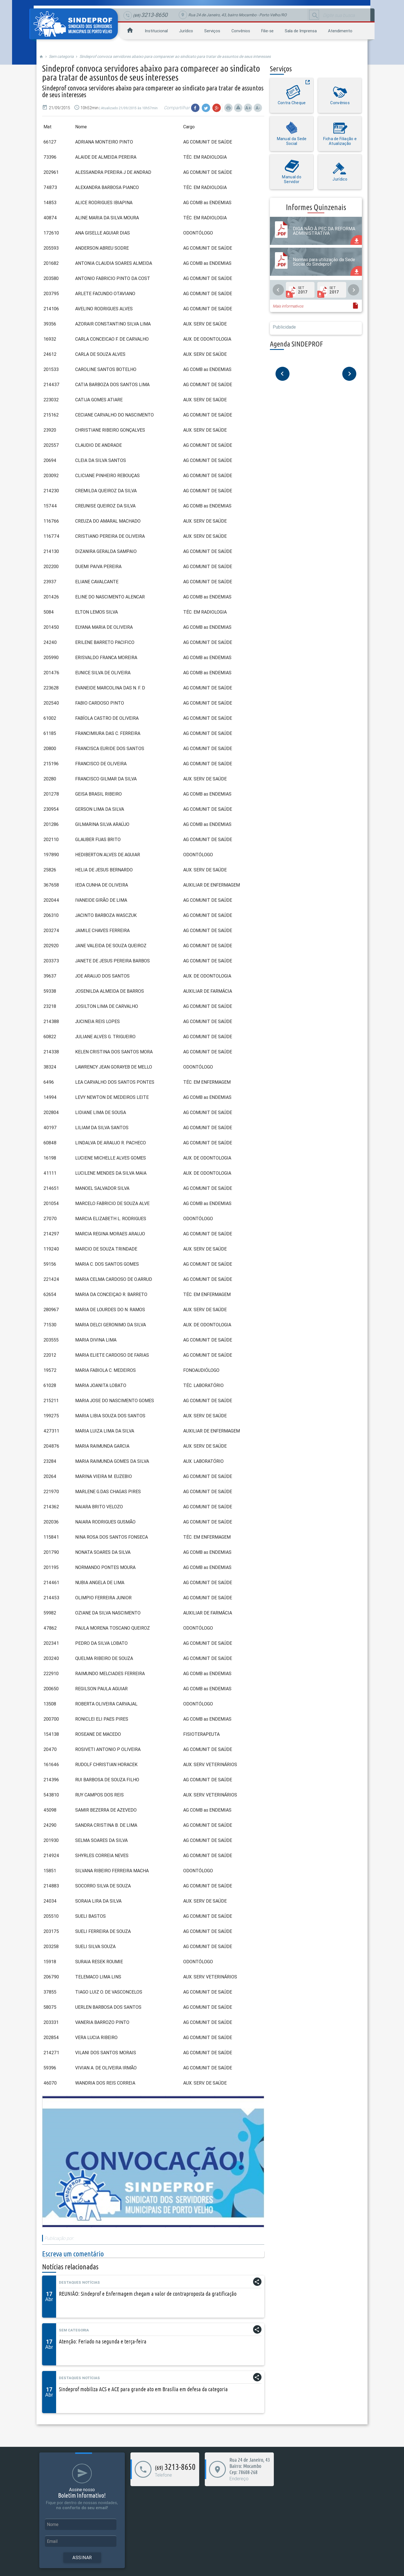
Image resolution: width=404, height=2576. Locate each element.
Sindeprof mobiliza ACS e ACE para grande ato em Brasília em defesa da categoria (143, 2389)
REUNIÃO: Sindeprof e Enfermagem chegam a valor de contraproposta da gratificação (148, 2293)
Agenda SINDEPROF (296, 344)
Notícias (91, 2282)
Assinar (82, 2557)
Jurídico (186, 30)
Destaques (70, 2282)
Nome (52, 2524)
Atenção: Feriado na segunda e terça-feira (102, 2341)
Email (52, 2541)
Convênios (240, 30)
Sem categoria (61, 56)
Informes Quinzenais (316, 207)
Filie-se (267, 30)
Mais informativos (288, 306)
